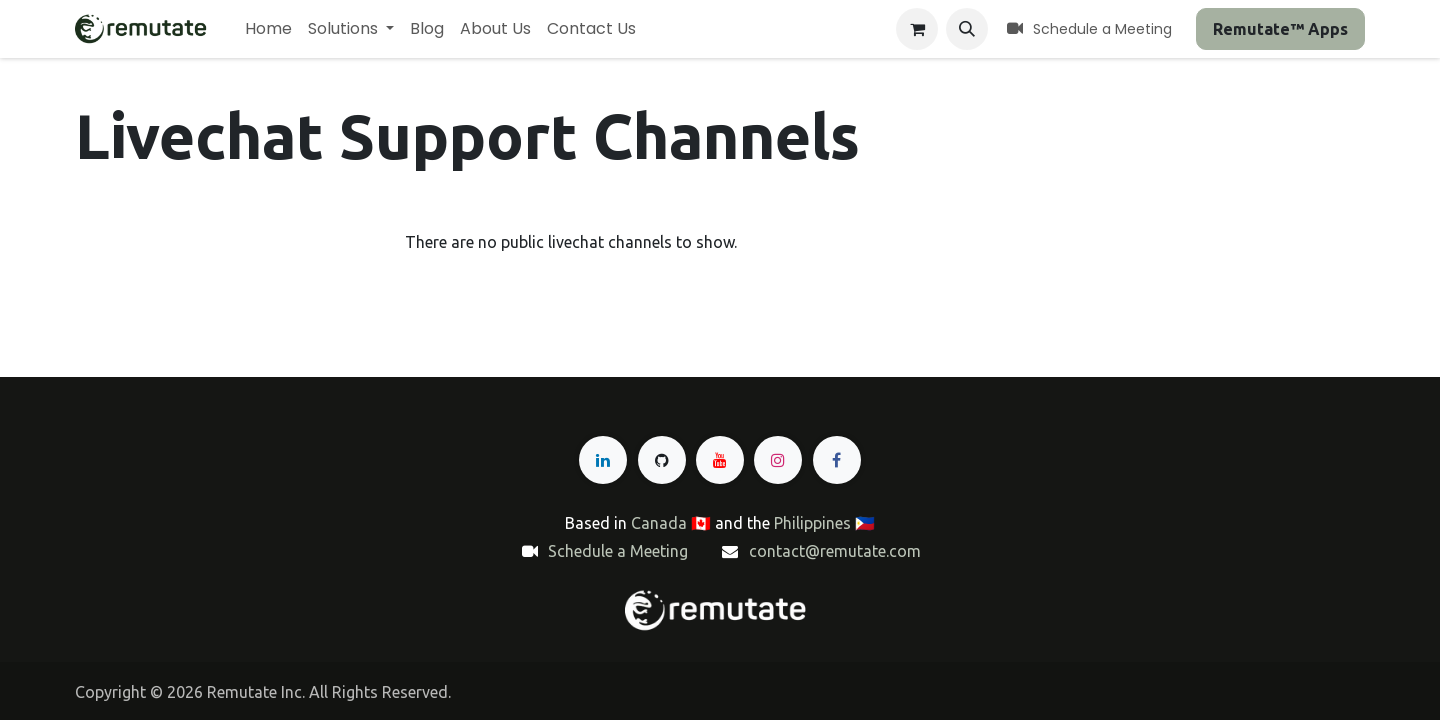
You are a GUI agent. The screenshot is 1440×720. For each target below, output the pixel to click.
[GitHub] (662, 460)
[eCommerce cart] (917, 29)
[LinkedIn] (603, 460)
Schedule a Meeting (618, 551)
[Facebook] (837, 460)
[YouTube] (720, 460)
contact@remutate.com (835, 551)
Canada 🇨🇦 (671, 523)
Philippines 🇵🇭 (824, 523)
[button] (967, 29)
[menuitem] (268, 29)
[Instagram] (778, 460)
